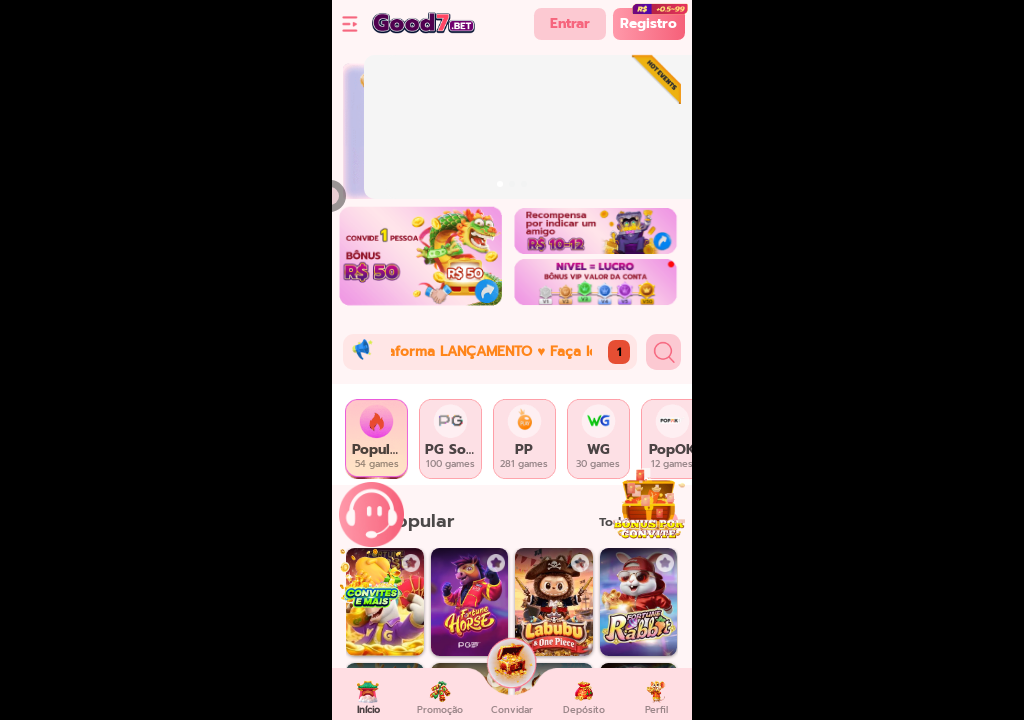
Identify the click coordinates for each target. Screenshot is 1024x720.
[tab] (377, 439)
